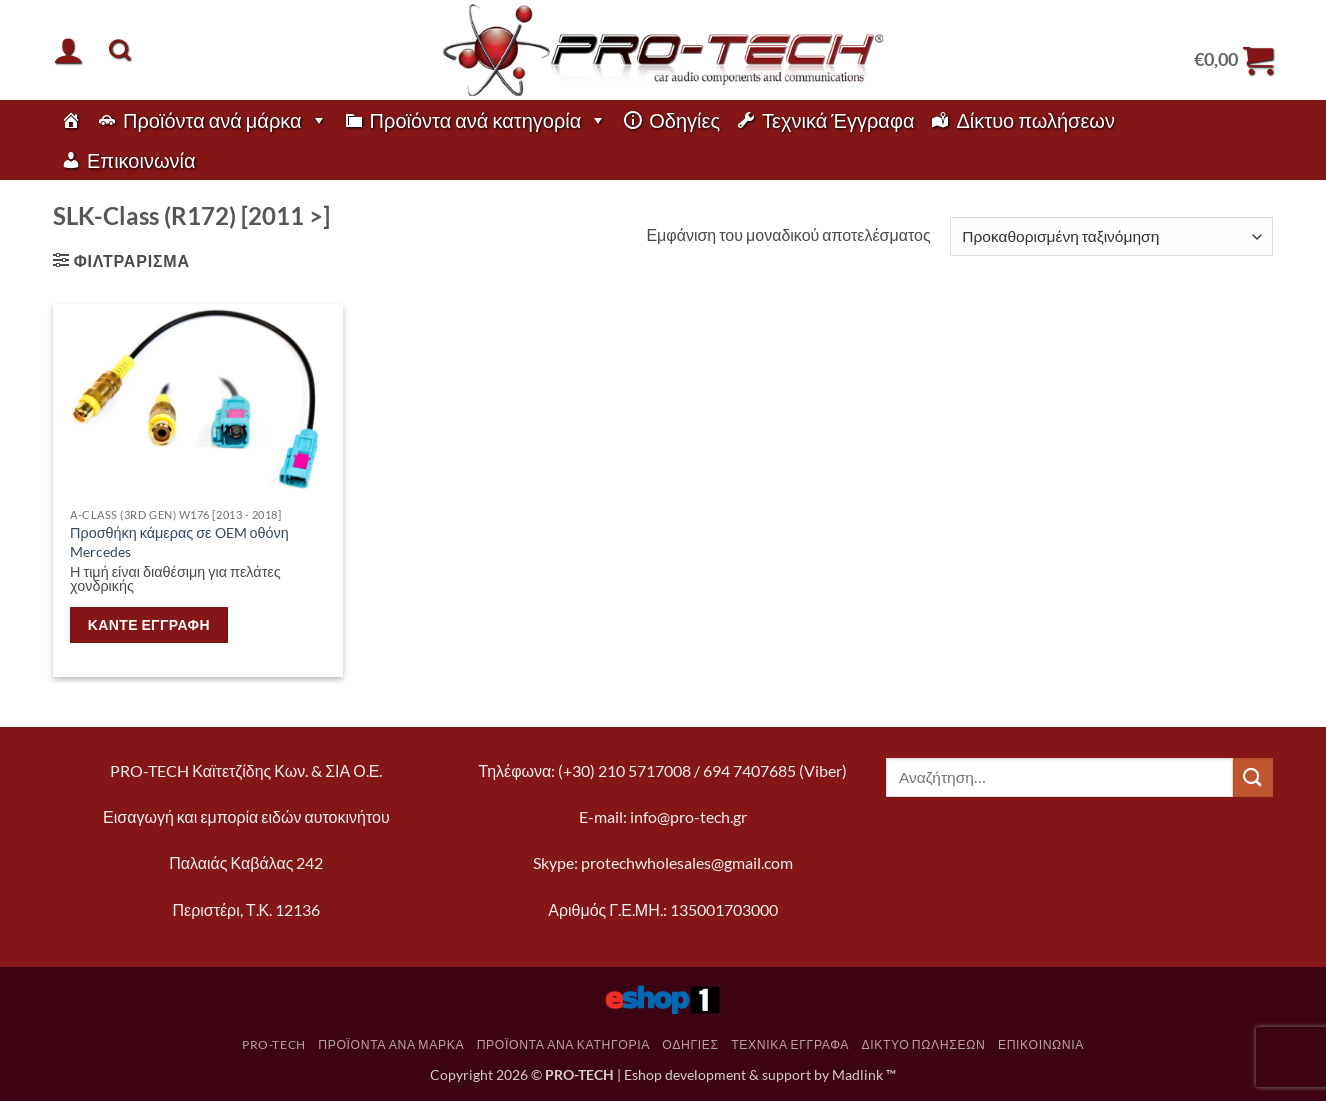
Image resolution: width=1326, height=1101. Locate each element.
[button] (68, 50)
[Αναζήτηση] (119, 49)
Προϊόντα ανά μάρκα (225, 120)
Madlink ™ (864, 1074)
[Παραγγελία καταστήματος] (1111, 236)
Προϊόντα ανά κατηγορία (489, 120)
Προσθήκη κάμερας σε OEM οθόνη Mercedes (179, 542)
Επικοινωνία (141, 160)
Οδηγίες (684, 120)
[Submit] (1253, 777)
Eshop (643, 1074)
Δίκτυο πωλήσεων (1035, 120)
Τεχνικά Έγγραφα (838, 120)
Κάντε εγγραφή (149, 624)
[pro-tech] (71, 120)
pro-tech (274, 1044)
